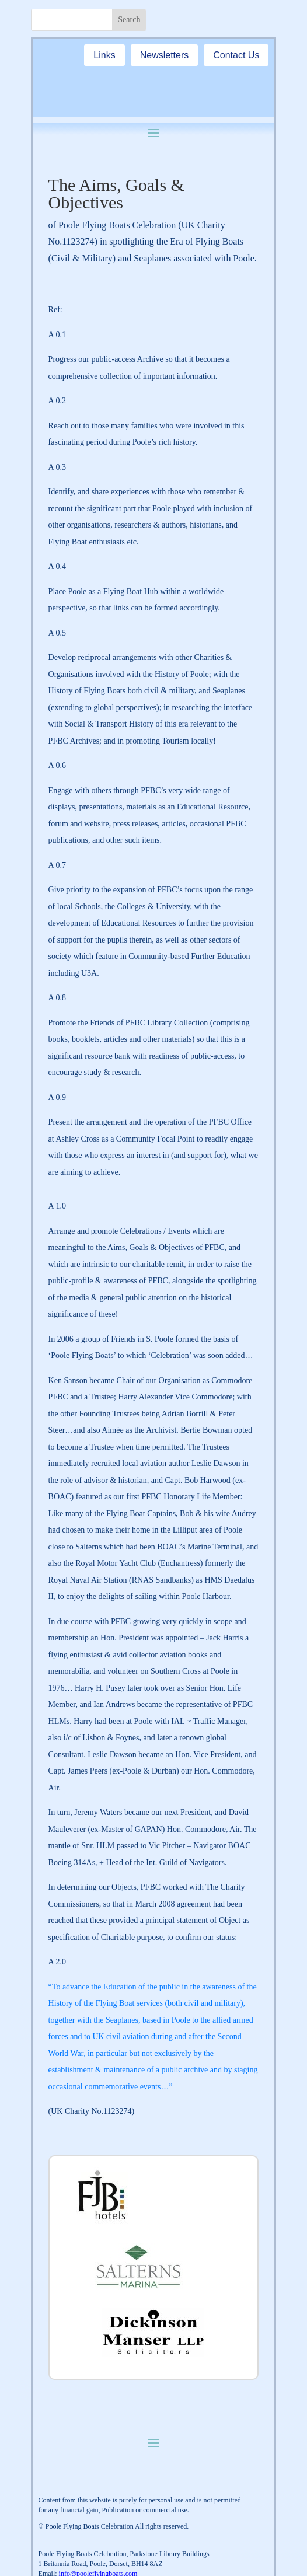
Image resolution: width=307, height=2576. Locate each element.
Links (104, 55)
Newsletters (164, 55)
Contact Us (236, 55)
